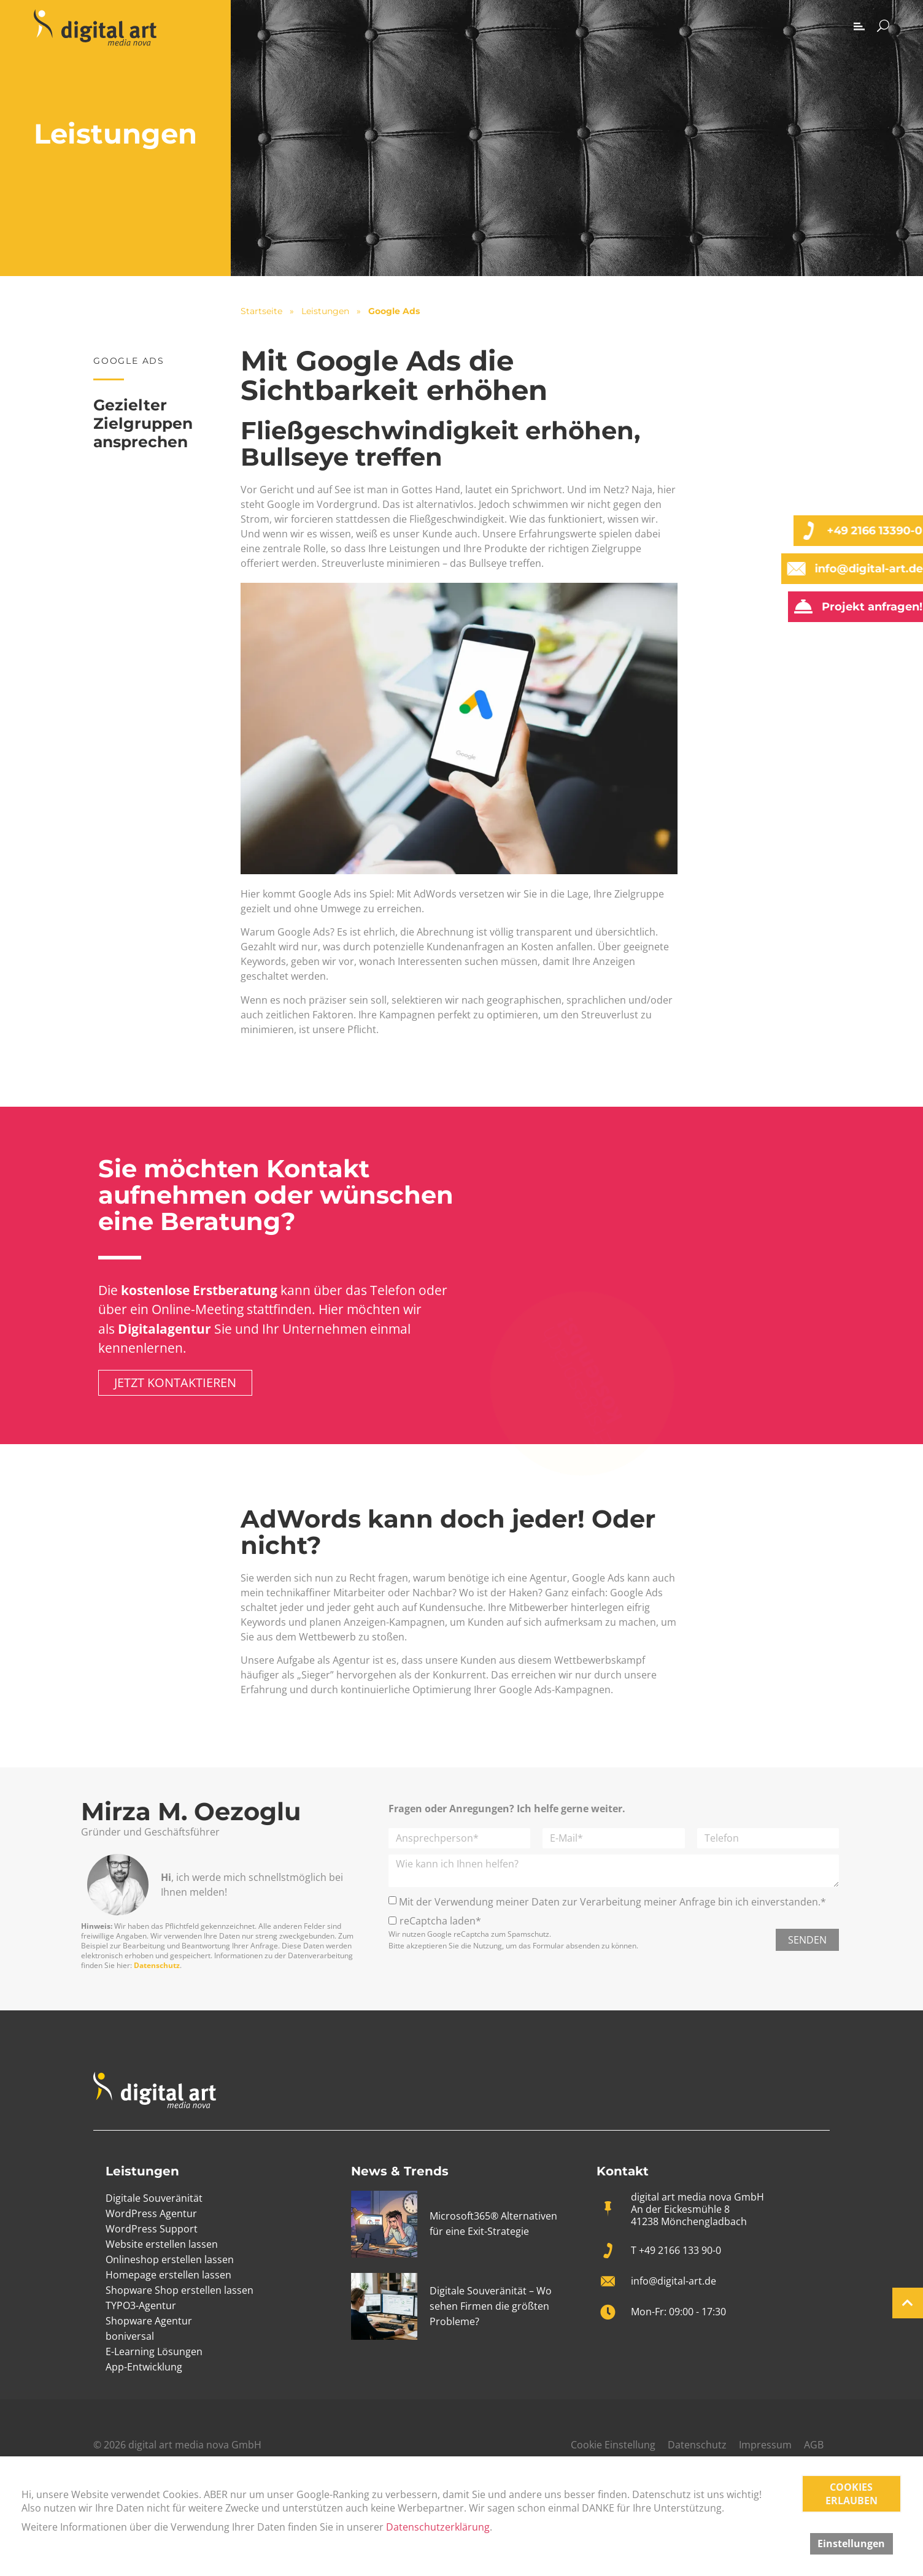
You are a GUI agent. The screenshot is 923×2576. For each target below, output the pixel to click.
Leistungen (325, 311)
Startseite (261, 311)
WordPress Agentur (151, 2213)
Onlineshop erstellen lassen (170, 2259)
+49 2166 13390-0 (869, 530)
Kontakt (623, 2171)
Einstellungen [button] (851, 2543)
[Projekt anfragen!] (798, 607)
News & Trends (400, 2171)
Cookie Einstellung (613, 2444)
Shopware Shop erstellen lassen (179, 2290)
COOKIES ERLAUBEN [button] (851, 2493)
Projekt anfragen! (866, 606)
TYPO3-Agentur (141, 2305)
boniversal (130, 2336)
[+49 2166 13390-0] (803, 530)
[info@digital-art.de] (790, 568)
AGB (814, 2444)
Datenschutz (157, 1965)
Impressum (765, 2444)
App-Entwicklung (144, 2367)
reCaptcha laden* (440, 1921)
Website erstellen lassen (162, 2244)
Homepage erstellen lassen (168, 2275)
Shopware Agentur (149, 2321)
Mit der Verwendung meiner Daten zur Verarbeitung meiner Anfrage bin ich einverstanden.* (612, 1901)
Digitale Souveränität (154, 2198)
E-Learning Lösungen (154, 2351)
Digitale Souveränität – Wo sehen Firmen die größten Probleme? (491, 2306)
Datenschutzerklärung (438, 2527)
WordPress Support (152, 2229)
